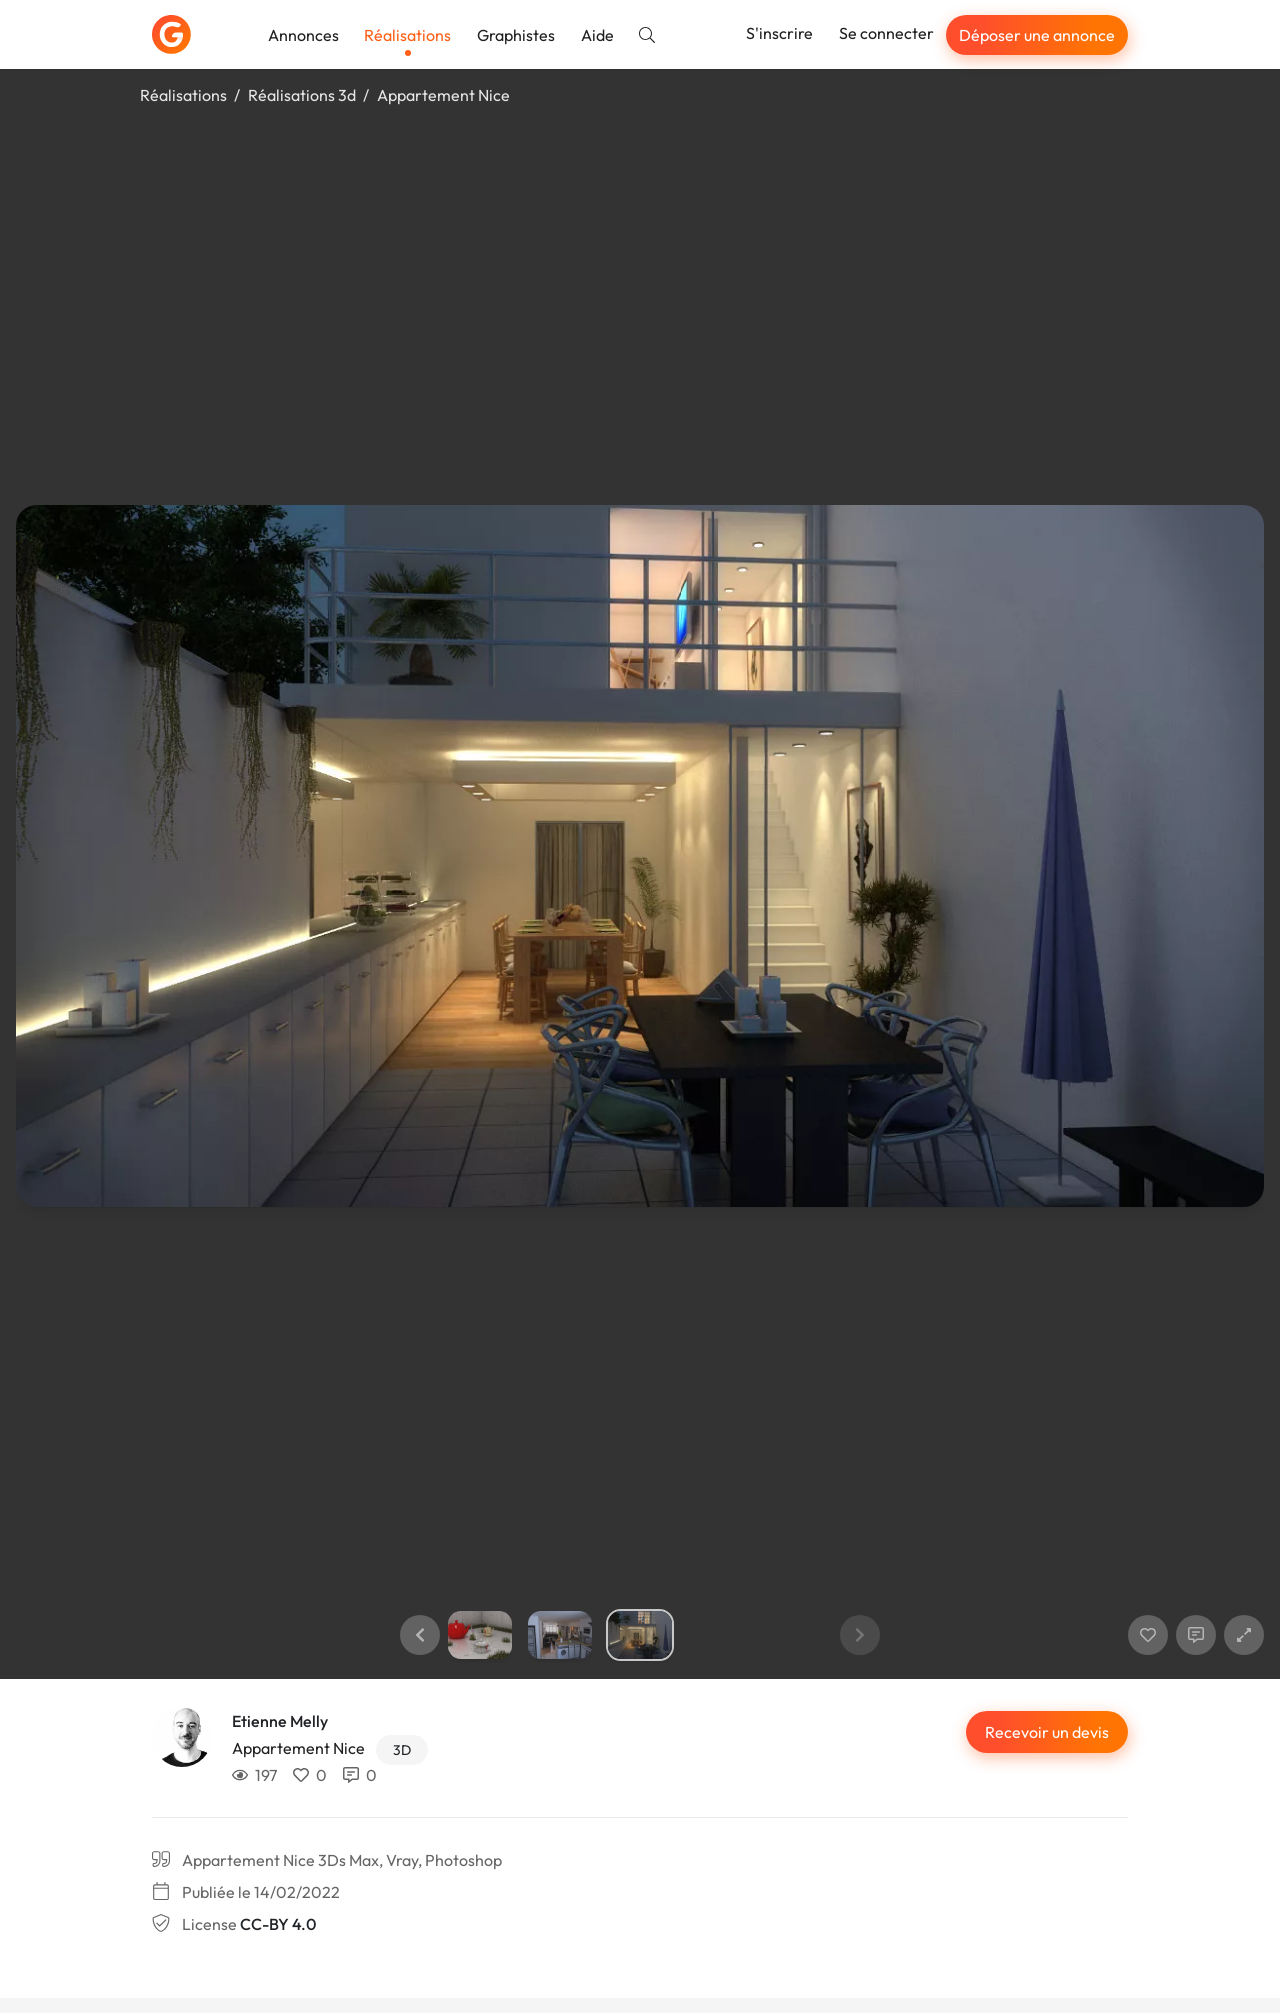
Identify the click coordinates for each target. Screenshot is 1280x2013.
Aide (597, 35)
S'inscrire (779, 33)
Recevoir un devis (1047, 1732)
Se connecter (886, 33)
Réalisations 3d (302, 95)
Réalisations (407, 35)
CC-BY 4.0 (278, 1924)
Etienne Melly (280, 1721)
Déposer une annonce (1037, 35)
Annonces (303, 35)
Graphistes (516, 35)
